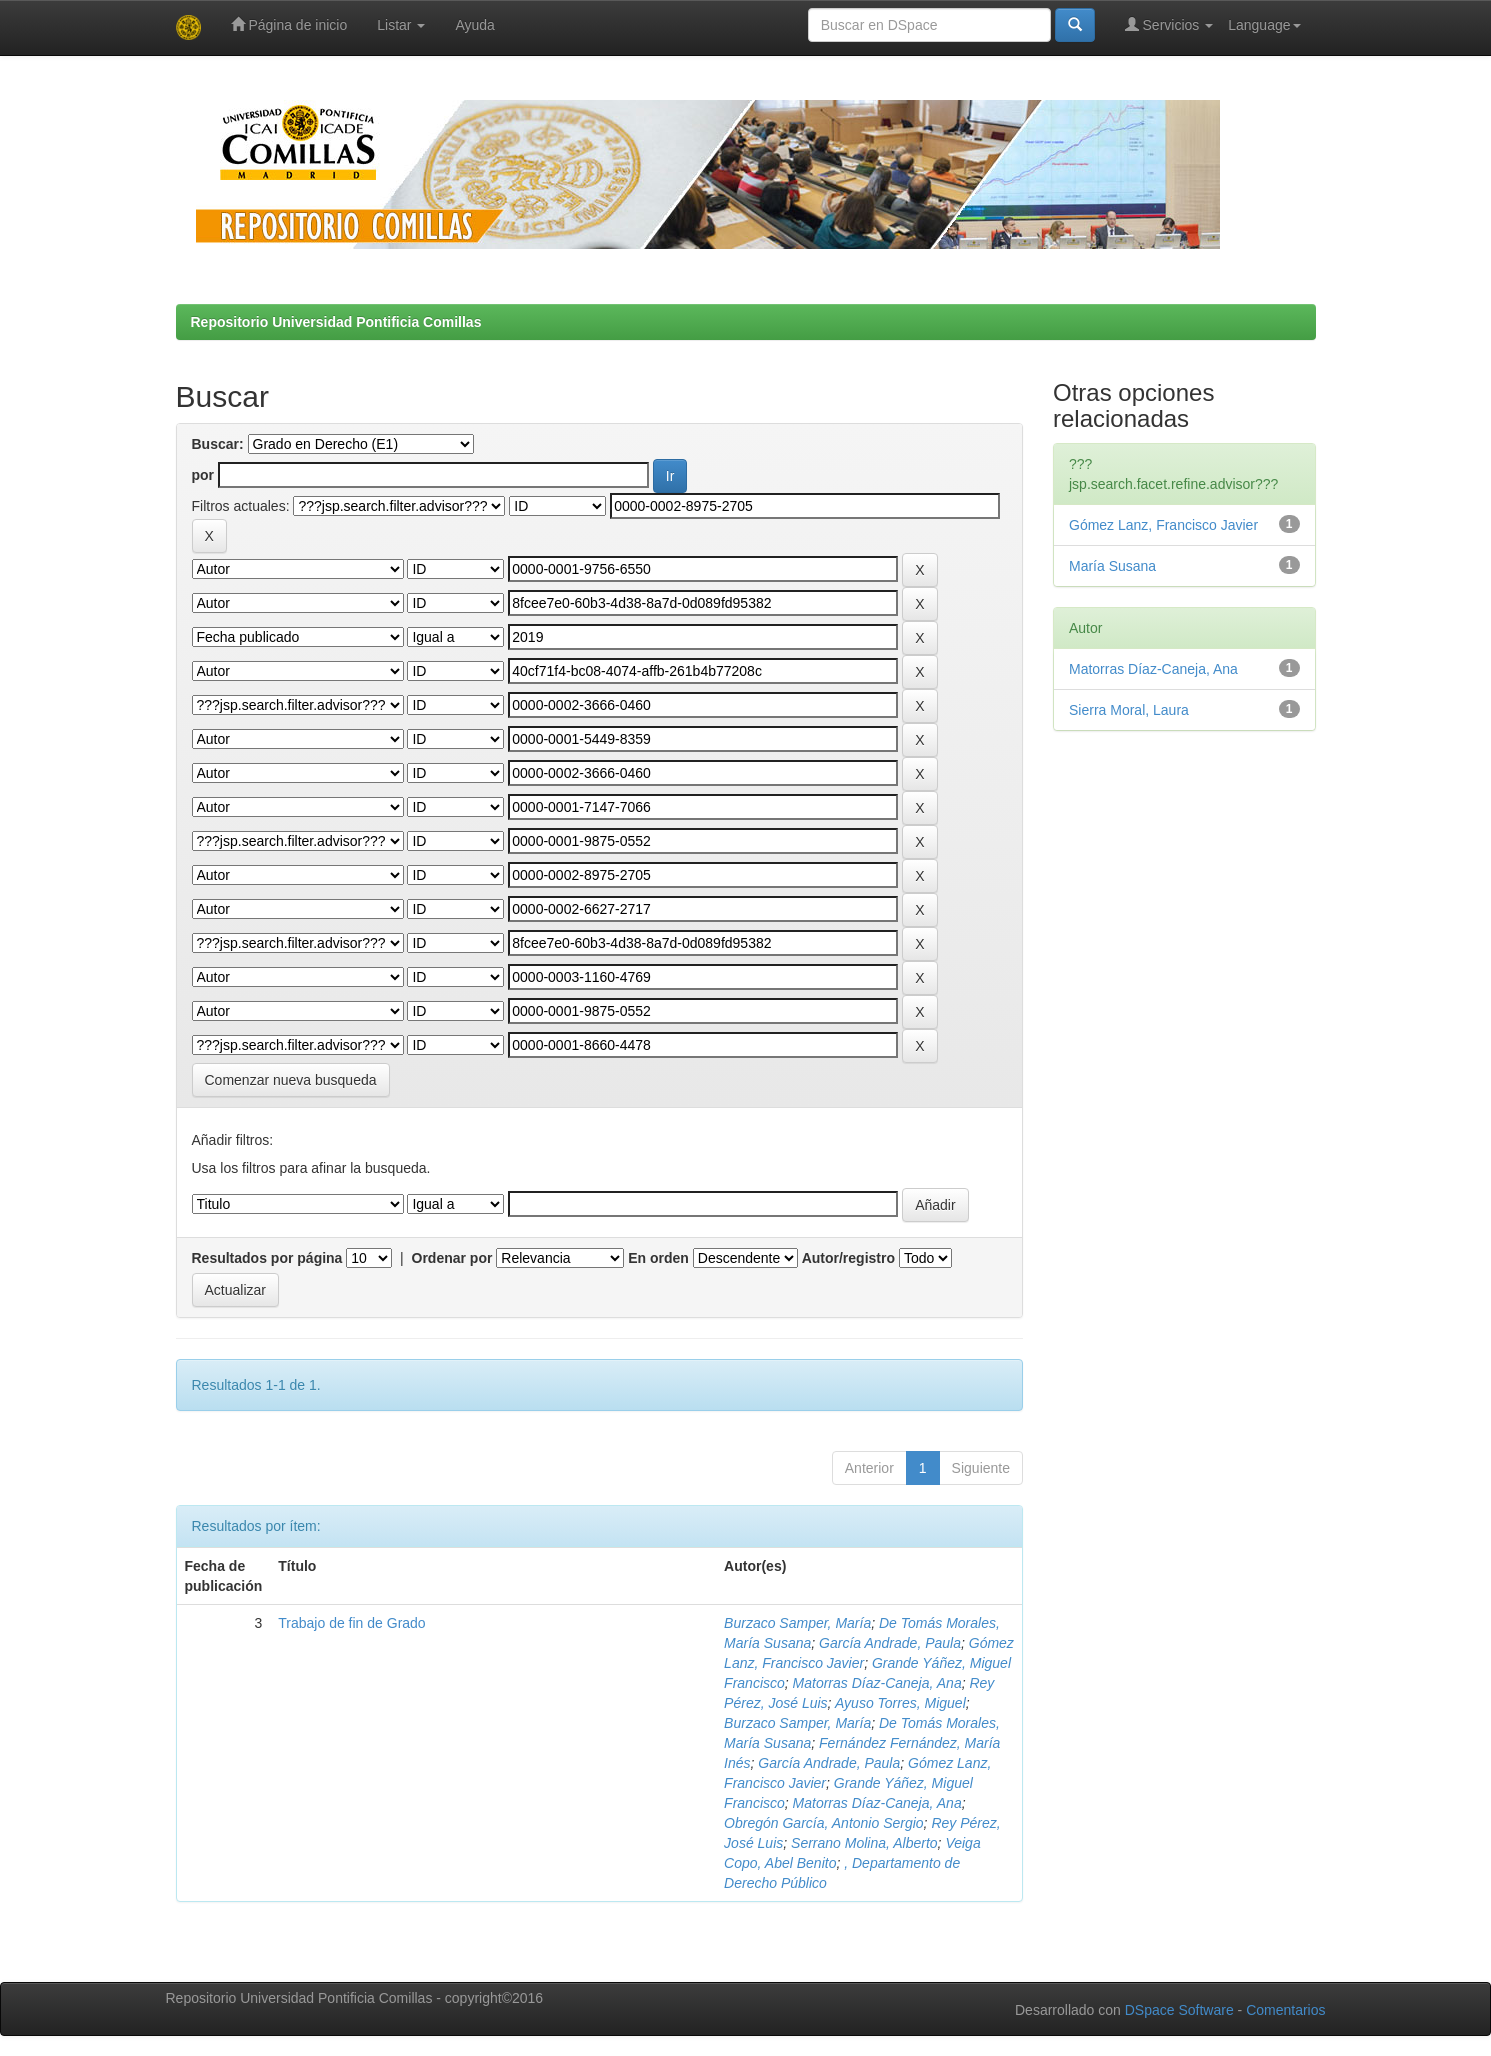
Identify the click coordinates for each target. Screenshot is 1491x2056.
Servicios (1169, 24)
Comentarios (1285, 2010)
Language (1264, 25)
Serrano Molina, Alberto (864, 1843)
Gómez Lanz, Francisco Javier (1163, 525)
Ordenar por (452, 1258)
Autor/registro (848, 1258)
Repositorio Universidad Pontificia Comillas (336, 322)
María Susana (1112, 566)
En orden (658, 1258)
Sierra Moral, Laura (1129, 710)
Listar (401, 25)
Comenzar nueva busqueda (291, 1080)
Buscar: (218, 444)
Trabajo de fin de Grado (351, 1623)
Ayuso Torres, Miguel (900, 1703)
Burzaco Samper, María (797, 1623)
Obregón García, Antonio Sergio (824, 1823)
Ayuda (474, 25)
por (203, 475)
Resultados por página (267, 1258)
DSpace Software (1179, 2010)
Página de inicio (289, 24)
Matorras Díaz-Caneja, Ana (877, 1683)
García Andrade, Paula (890, 1643)
